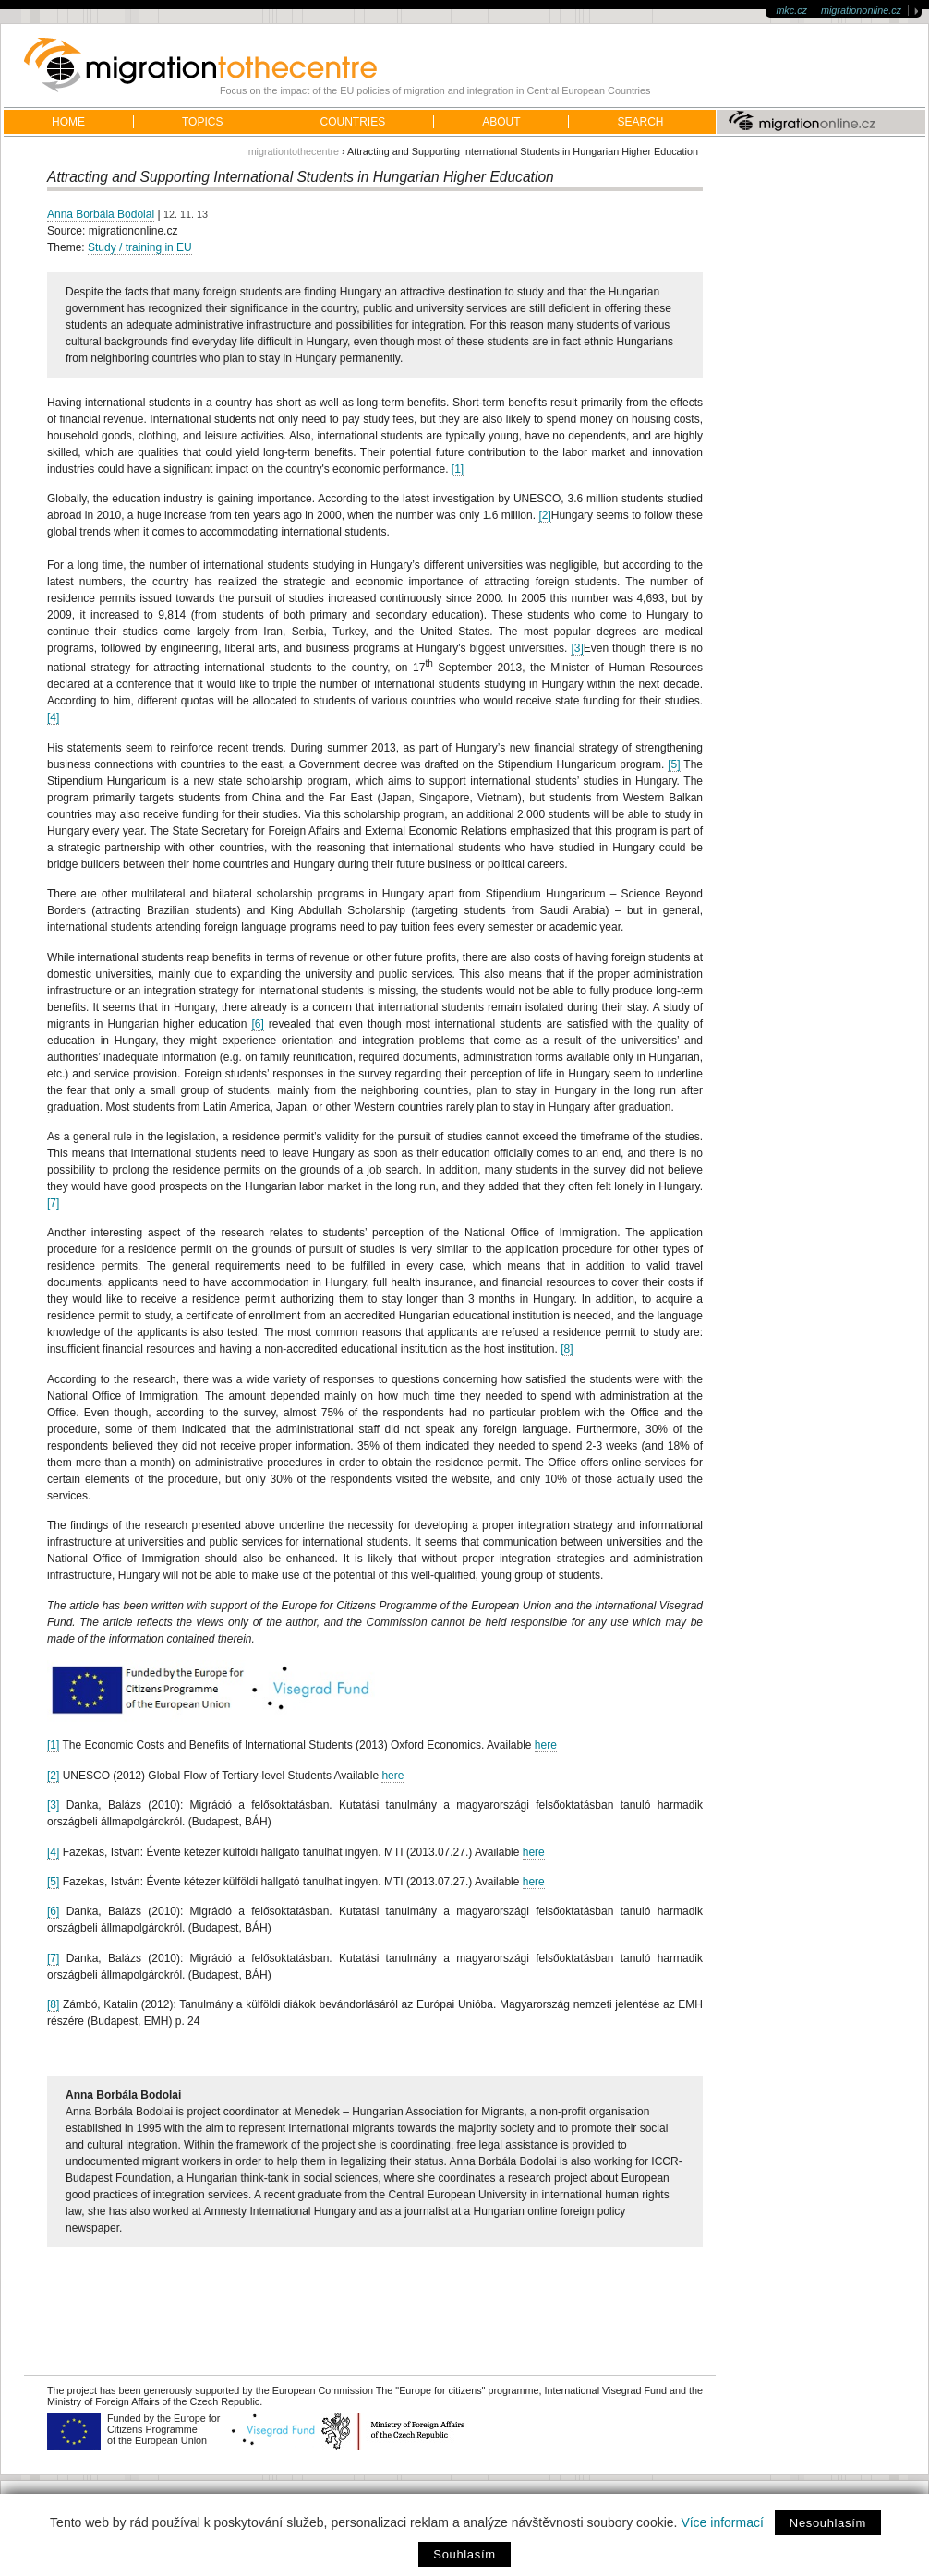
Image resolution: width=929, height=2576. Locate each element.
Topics (202, 121)
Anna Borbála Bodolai (100, 214)
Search (640, 121)
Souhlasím (464, 2554)
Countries (352, 121)
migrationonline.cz (861, 10)
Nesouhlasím (828, 2523)
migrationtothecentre (293, 151)
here (546, 1745)
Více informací (722, 2522)
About (501, 121)
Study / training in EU (140, 247)
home (68, 121)
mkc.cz (791, 10)
